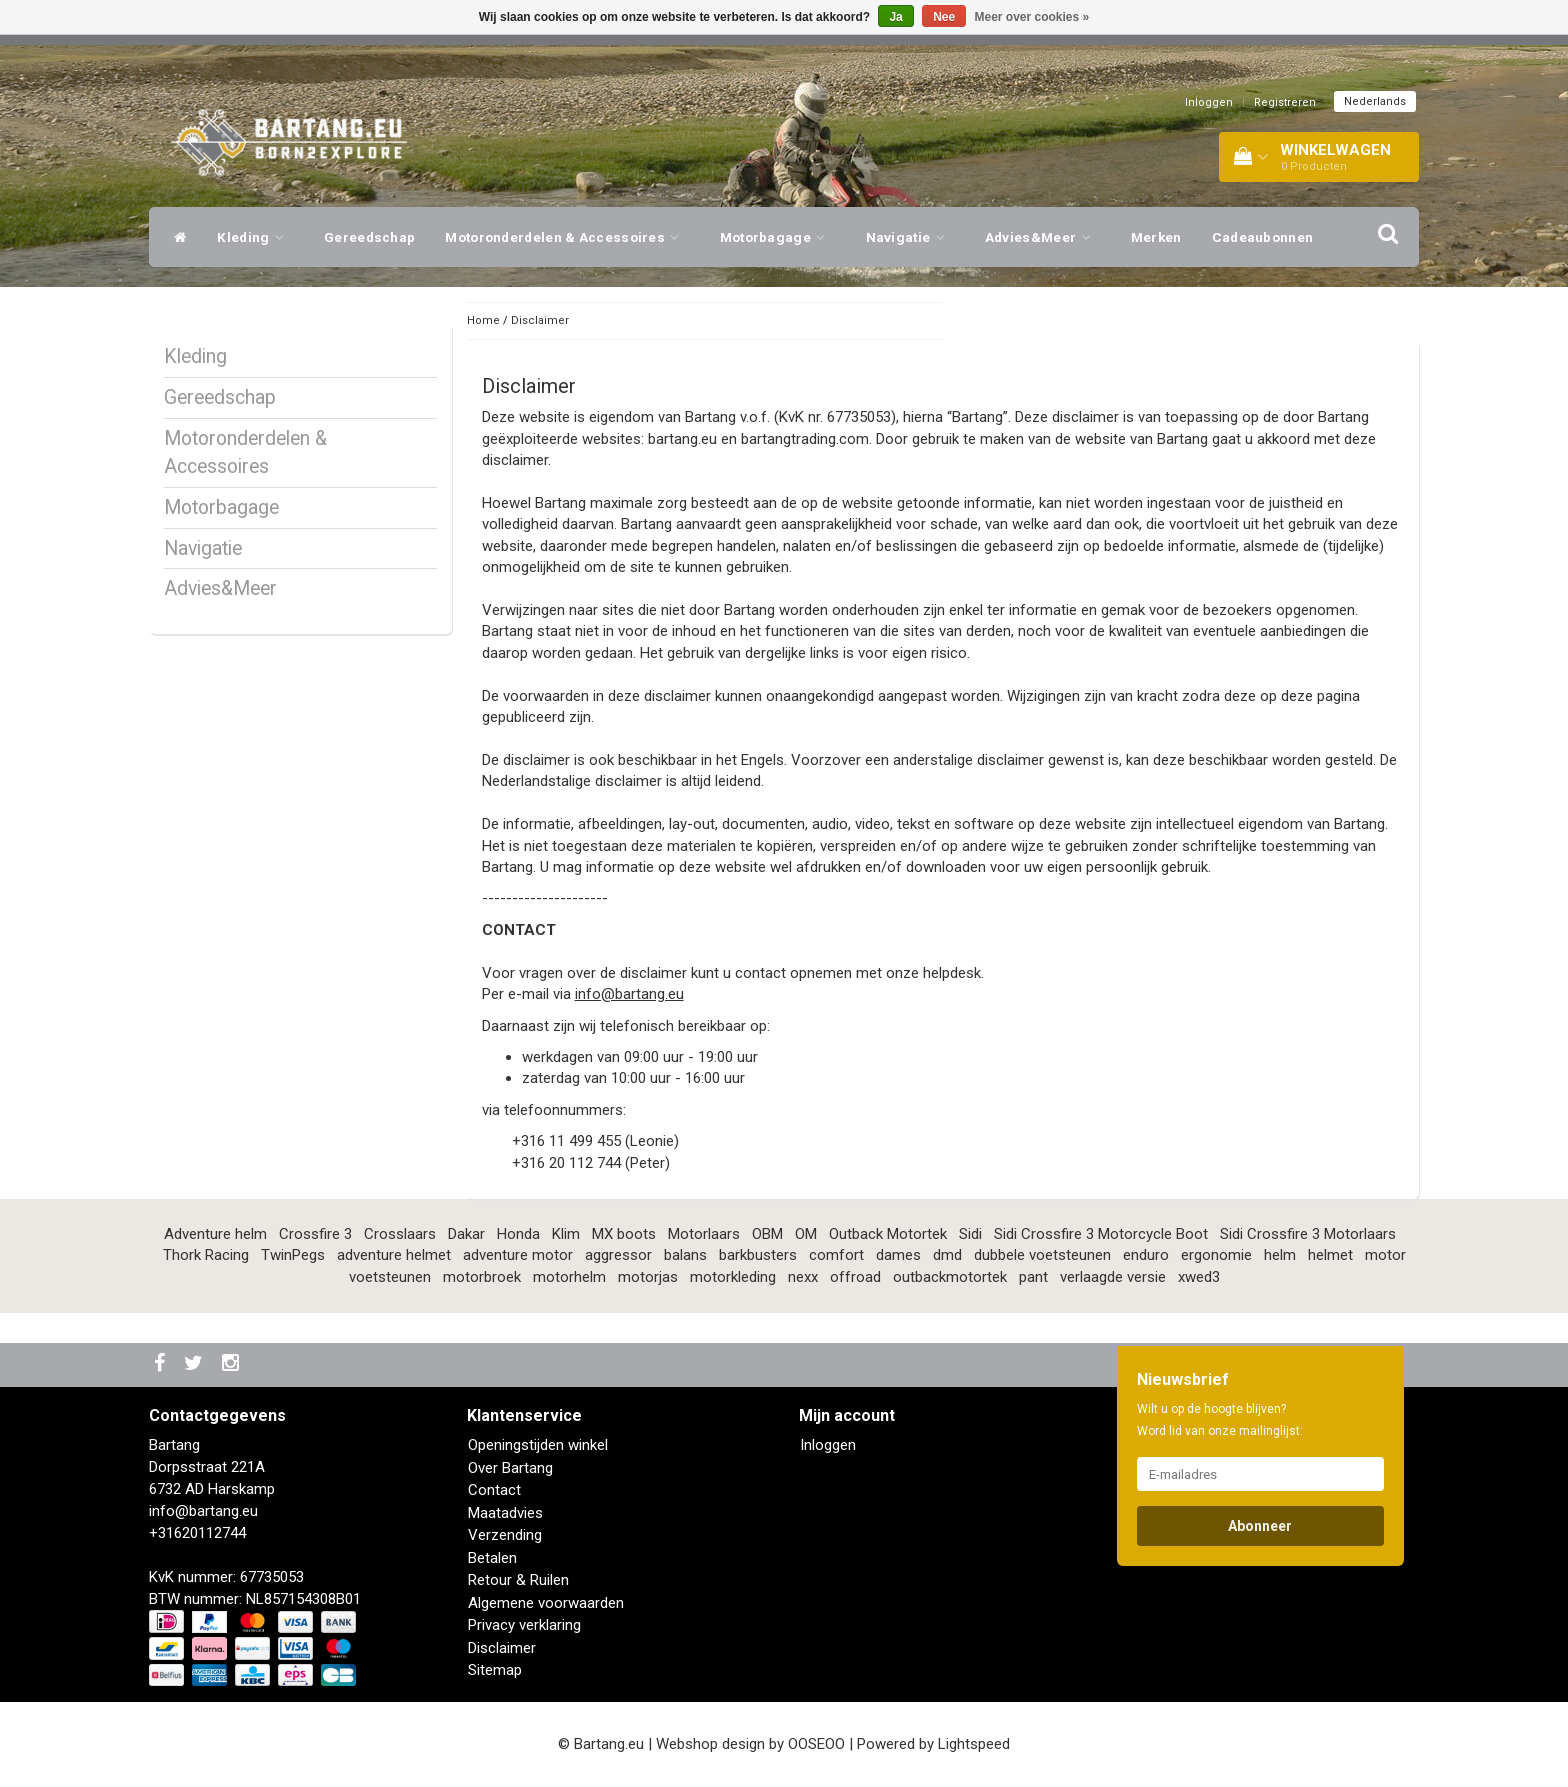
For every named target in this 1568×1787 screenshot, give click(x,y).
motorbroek (482, 1277)
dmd (947, 1255)
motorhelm (569, 1277)
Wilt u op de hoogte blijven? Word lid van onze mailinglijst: (1220, 1420)
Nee (944, 17)
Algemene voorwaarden (546, 1603)
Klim (566, 1234)
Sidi (970, 1234)
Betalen (492, 1558)
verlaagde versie (1113, 1277)
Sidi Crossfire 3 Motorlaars (1308, 1234)
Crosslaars (400, 1234)
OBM (767, 1234)
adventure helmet (394, 1255)
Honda (518, 1234)
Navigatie (910, 237)
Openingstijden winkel (538, 1445)
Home (483, 320)
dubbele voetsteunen (1042, 1255)
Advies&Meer (1043, 237)
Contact (494, 1490)
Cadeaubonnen (1263, 237)
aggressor (618, 1255)
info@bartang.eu (629, 994)
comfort (836, 1255)
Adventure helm (215, 1234)
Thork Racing (206, 1255)
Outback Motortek (888, 1234)
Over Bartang (510, 1468)
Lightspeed (974, 1744)
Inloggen (1209, 102)
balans (685, 1255)
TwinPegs (293, 1255)
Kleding (255, 237)
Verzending (505, 1535)
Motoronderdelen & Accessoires (567, 237)
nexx (803, 1277)
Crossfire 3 (315, 1234)
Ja (895, 17)
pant (1033, 1277)
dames (898, 1255)
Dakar (466, 1234)
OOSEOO (816, 1744)
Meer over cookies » (1032, 17)
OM (806, 1234)
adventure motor (518, 1255)
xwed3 (1199, 1277)
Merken (1156, 237)
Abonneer (1260, 1526)
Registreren (1285, 102)
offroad (855, 1277)
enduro (1146, 1255)
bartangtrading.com (805, 439)
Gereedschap (369, 237)
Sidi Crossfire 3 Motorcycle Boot (1101, 1234)
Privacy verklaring (524, 1625)
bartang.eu (682, 439)
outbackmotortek (950, 1277)
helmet (1330, 1255)
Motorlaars (704, 1234)
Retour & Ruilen (518, 1580)
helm (1280, 1255)
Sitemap (495, 1670)
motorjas (648, 1277)
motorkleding (733, 1277)
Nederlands (1375, 101)
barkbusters (758, 1255)
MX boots (624, 1234)
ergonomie (1216, 1255)
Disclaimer (540, 320)
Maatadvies (505, 1513)
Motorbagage (778, 237)
